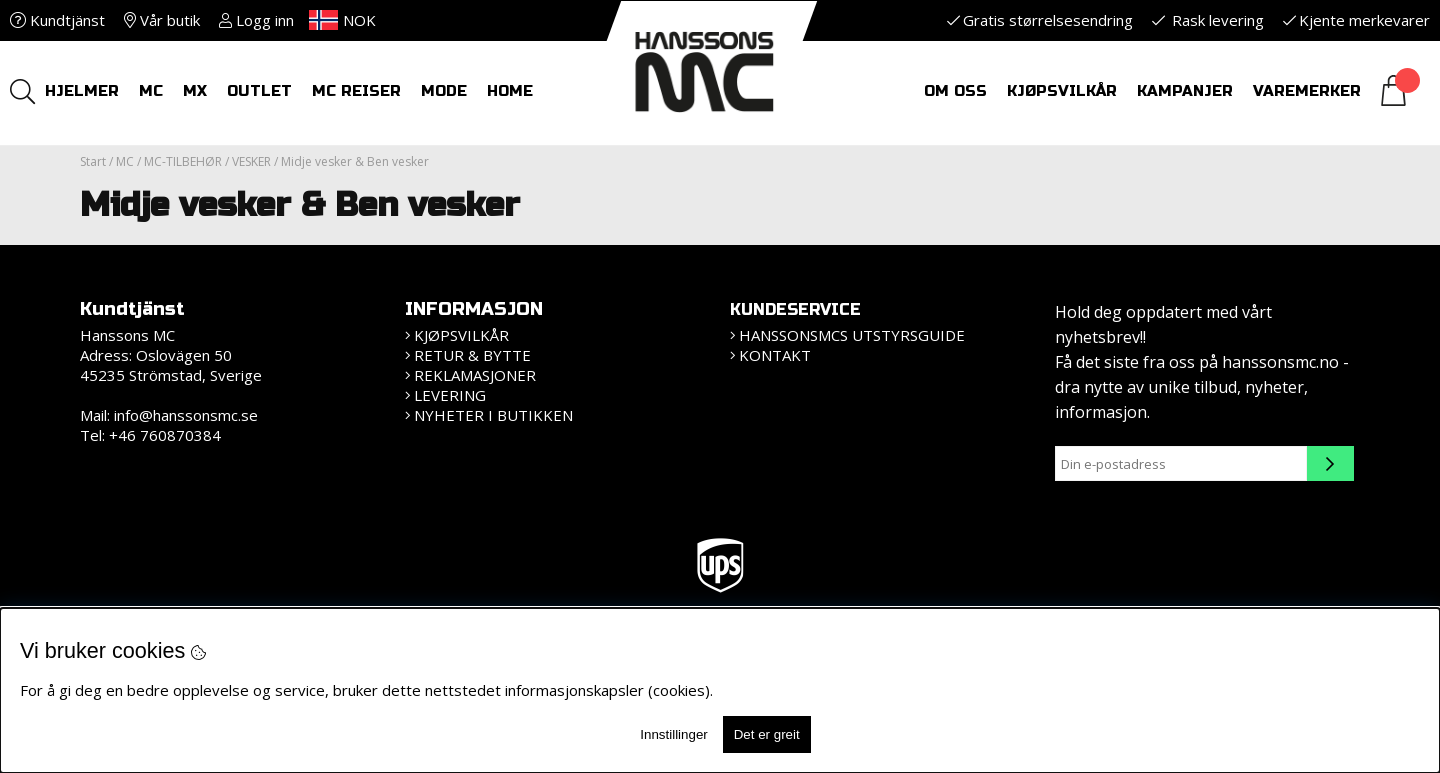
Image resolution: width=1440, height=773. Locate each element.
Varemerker (1307, 91)
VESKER (251, 161)
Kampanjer (1185, 91)
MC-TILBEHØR (183, 161)
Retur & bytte (472, 355)
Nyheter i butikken (493, 415)
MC (151, 91)
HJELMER (82, 91)
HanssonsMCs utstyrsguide (852, 335)
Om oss (955, 91)
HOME (510, 91)
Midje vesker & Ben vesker (355, 161)
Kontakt (775, 355)
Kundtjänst (57, 20)
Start (93, 161)
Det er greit (767, 734)
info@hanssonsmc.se (186, 415)
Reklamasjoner (475, 375)
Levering (450, 395)
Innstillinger (673, 734)
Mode (444, 91)
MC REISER (356, 91)
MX (195, 91)
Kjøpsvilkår (1062, 91)
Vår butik (162, 20)
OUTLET (259, 91)
